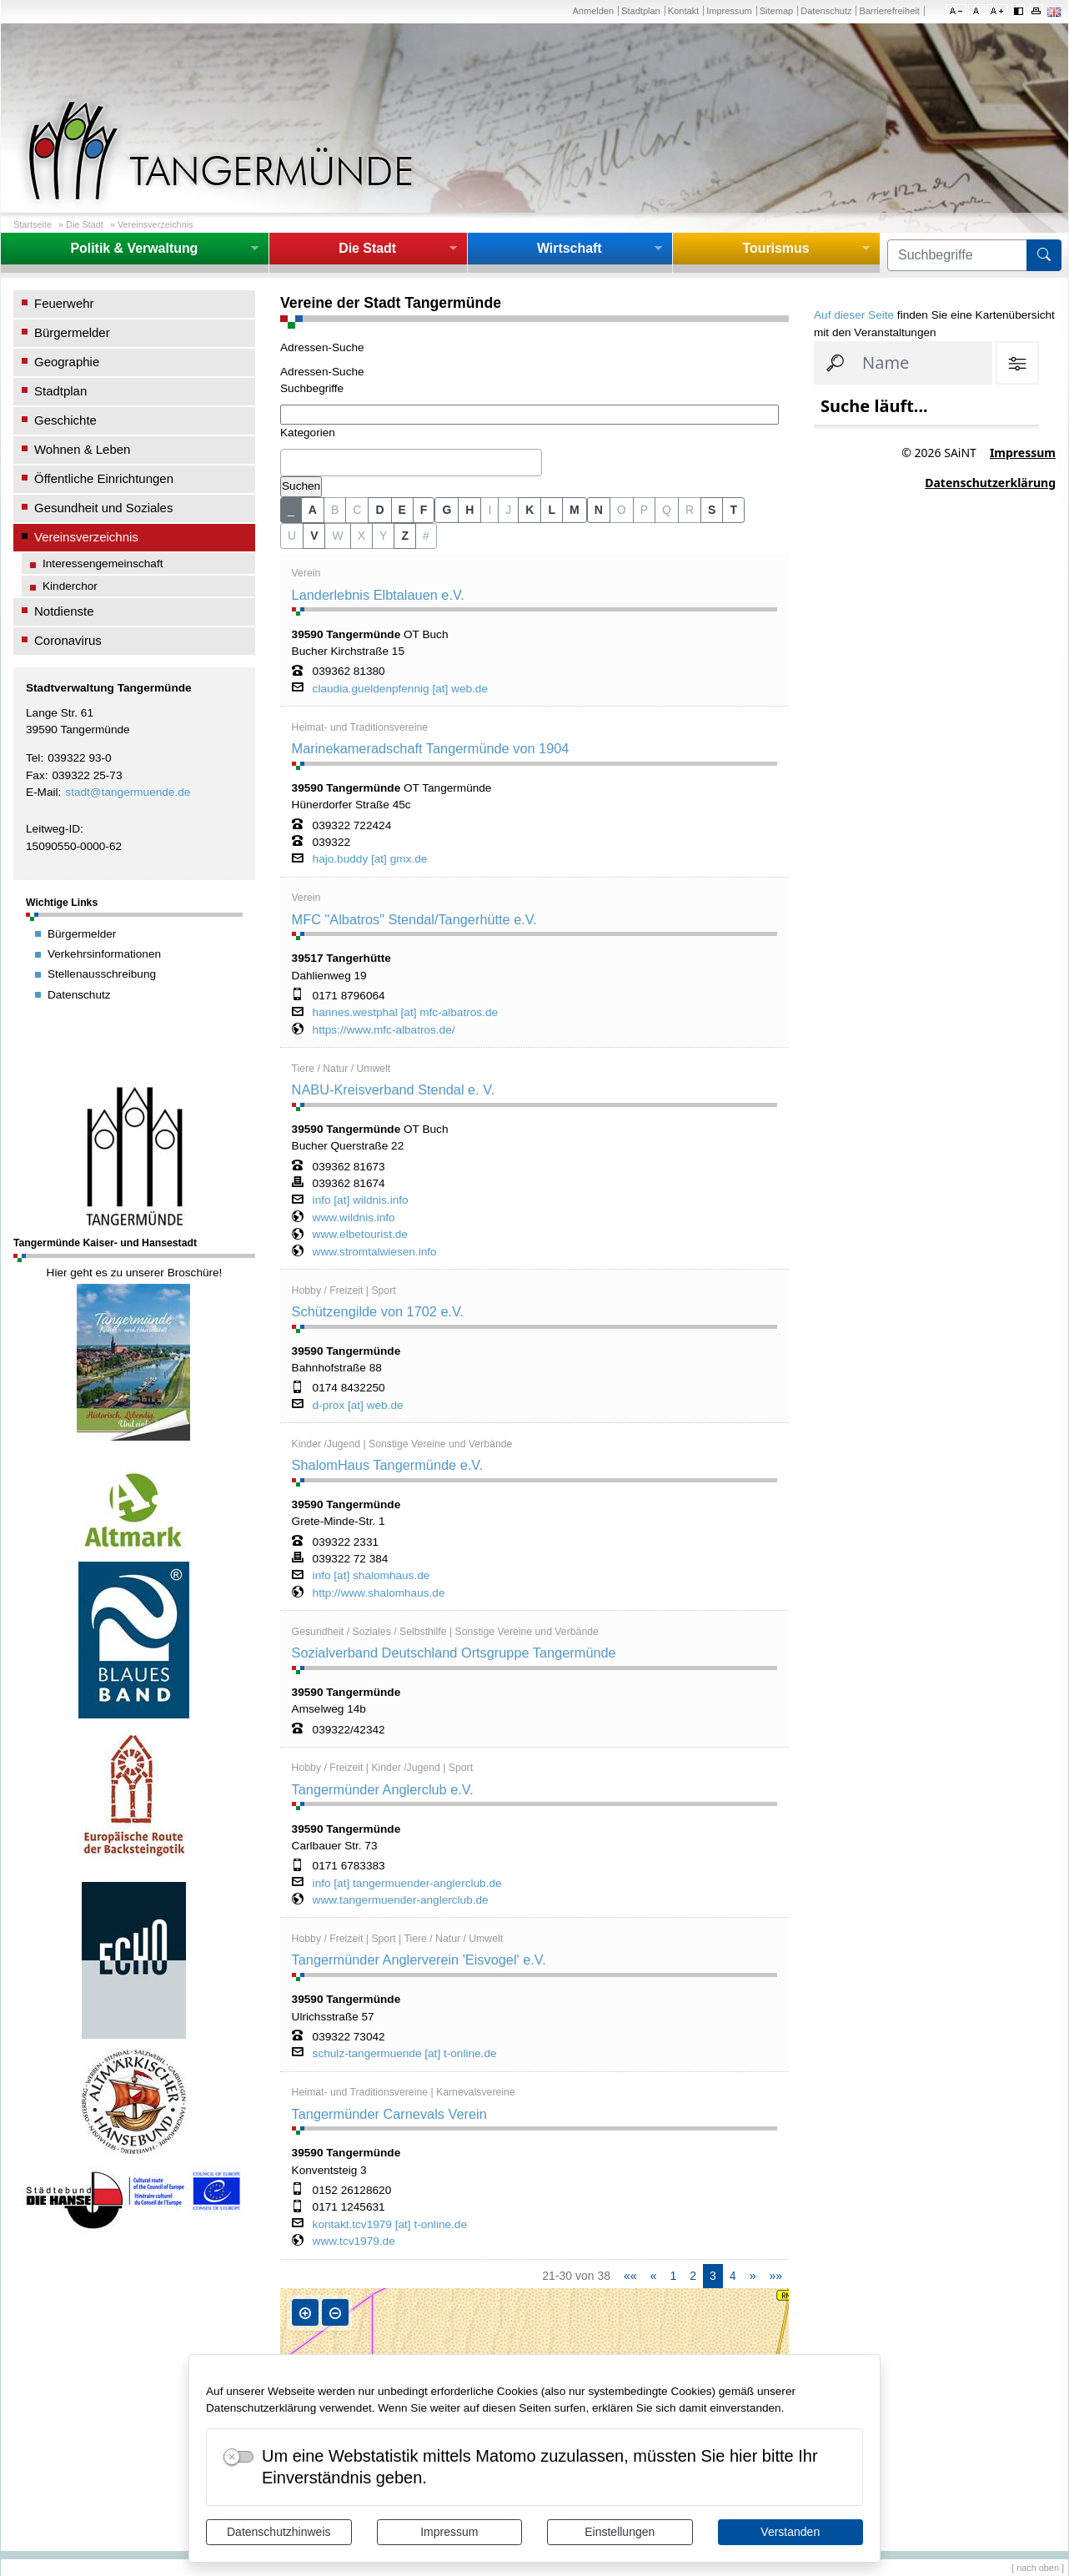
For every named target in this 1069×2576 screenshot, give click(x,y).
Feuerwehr (64, 303)
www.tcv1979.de (354, 2241)
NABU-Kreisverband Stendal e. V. (393, 1089)
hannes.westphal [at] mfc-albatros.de (405, 1013)
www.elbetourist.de (360, 1234)
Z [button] (405, 535)
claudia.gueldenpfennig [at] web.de (400, 689)
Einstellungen (620, 2531)
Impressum (449, 2531)
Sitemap (776, 11)
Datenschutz (825, 11)
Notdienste (64, 611)
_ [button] (291, 509)
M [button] (575, 509)
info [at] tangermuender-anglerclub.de (407, 1883)
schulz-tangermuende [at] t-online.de (405, 2054)
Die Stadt (84, 224)
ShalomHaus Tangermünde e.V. (388, 1464)
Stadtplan (640, 11)
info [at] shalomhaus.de (371, 1576)
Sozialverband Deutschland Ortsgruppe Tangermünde (454, 1652)
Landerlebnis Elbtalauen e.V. (378, 594)
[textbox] (289, 462)
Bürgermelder (72, 332)
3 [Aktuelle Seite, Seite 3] (713, 2275)
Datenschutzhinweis (279, 2531)
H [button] (469, 509)
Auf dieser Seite (854, 315)
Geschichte (65, 420)
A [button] (313, 509)
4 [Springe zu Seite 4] (733, 2275)
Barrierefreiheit (890, 11)
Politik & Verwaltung (134, 248)
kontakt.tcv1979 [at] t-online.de (390, 2225)
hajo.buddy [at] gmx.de (370, 859)
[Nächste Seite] (753, 2276)
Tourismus (775, 248)
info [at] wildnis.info (361, 1200)
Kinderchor (70, 586)
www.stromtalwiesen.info (375, 1252)
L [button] (551, 509)
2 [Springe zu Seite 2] (693, 2275)
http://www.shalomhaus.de (379, 1593)
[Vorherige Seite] (654, 2276)
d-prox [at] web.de (358, 1405)
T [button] (733, 509)
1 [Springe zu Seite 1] (673, 2275)
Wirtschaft (569, 248)
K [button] (529, 509)
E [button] (402, 509)
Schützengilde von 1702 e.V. (378, 1311)
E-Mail (42, 792)
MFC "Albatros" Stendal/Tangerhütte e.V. (414, 919)
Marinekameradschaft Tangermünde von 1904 (431, 748)
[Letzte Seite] (775, 2276)
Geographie (66, 362)
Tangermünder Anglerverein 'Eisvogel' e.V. (419, 1959)
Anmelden (593, 11)
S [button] (711, 509)
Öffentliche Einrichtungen (103, 478)
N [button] (599, 509)
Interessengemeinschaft (103, 563)
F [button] (424, 509)
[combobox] (411, 463)
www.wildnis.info (354, 1218)
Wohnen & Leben (82, 449)
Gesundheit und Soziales (103, 508)
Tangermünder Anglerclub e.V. (383, 1789)
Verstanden (790, 2531)
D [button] (379, 509)
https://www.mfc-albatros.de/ (384, 1030)
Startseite (32, 224)
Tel (33, 758)
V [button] (314, 535)
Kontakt (683, 11)
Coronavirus (68, 640)
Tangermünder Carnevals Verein (389, 2113)
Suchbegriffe (312, 388)
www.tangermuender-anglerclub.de (401, 1900)
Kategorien (307, 432)
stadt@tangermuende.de (127, 792)
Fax (35, 775)
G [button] (446, 509)
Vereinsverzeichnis (155, 224)
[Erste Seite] (630, 2276)
